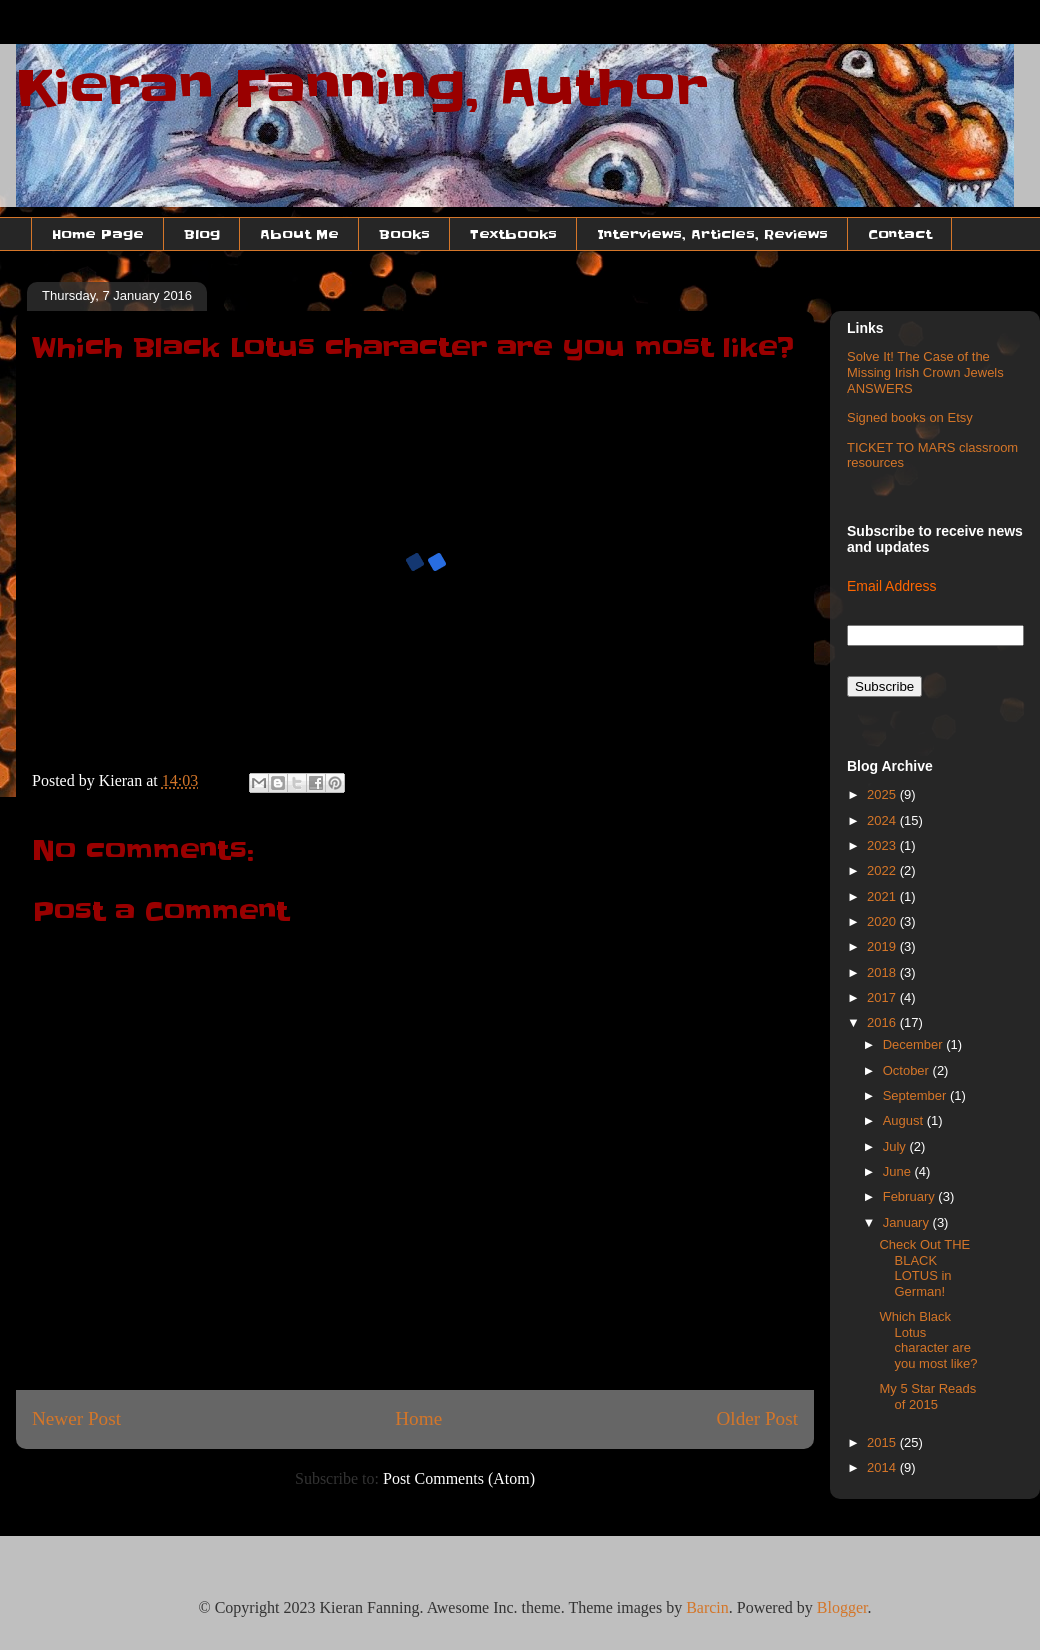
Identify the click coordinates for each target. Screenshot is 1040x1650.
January (908, 1222)
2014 (883, 1467)
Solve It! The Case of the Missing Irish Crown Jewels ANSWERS (925, 372)
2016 (883, 1022)
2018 (883, 972)
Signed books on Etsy (910, 417)
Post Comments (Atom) (459, 1478)
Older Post (757, 1418)
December (915, 1044)
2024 (883, 820)
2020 (883, 921)
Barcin (707, 1607)
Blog (202, 234)
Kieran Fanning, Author (362, 88)
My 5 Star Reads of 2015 (927, 1396)
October (908, 1070)
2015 (883, 1442)
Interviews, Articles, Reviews (712, 234)
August (905, 1120)
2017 (883, 997)
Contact (900, 234)
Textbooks (513, 234)
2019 (883, 946)
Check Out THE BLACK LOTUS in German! (924, 1268)
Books (404, 234)
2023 (883, 845)
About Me (299, 234)
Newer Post (76, 1418)
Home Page (98, 234)
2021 (883, 896)
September (916, 1095)
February (911, 1196)
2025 (883, 794)
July (896, 1146)
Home (418, 1418)
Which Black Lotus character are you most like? (928, 1340)
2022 (883, 870)
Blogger (842, 1607)
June (899, 1171)
